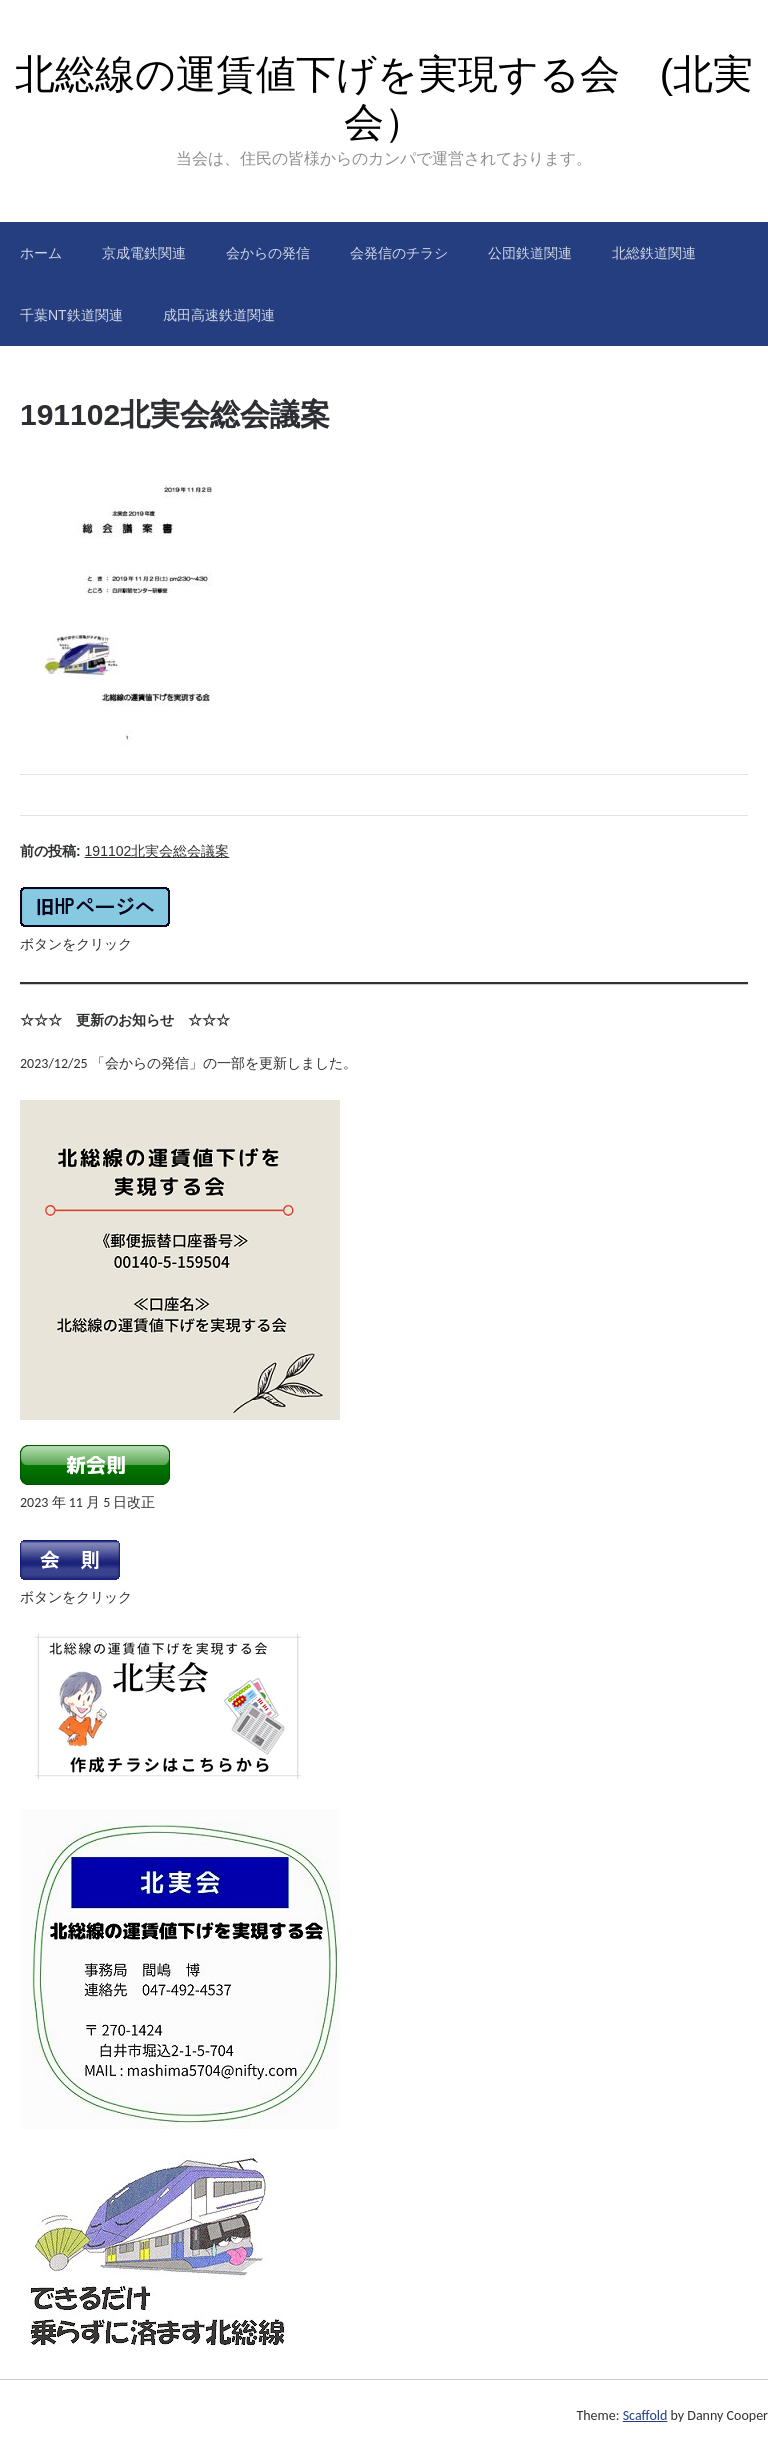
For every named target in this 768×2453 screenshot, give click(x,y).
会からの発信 (268, 253)
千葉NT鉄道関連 (71, 315)
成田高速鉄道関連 (219, 315)
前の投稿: (124, 851)
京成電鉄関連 (144, 253)
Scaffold (645, 2415)
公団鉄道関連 (530, 253)
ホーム (41, 253)
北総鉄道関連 (654, 253)
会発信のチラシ (399, 253)
